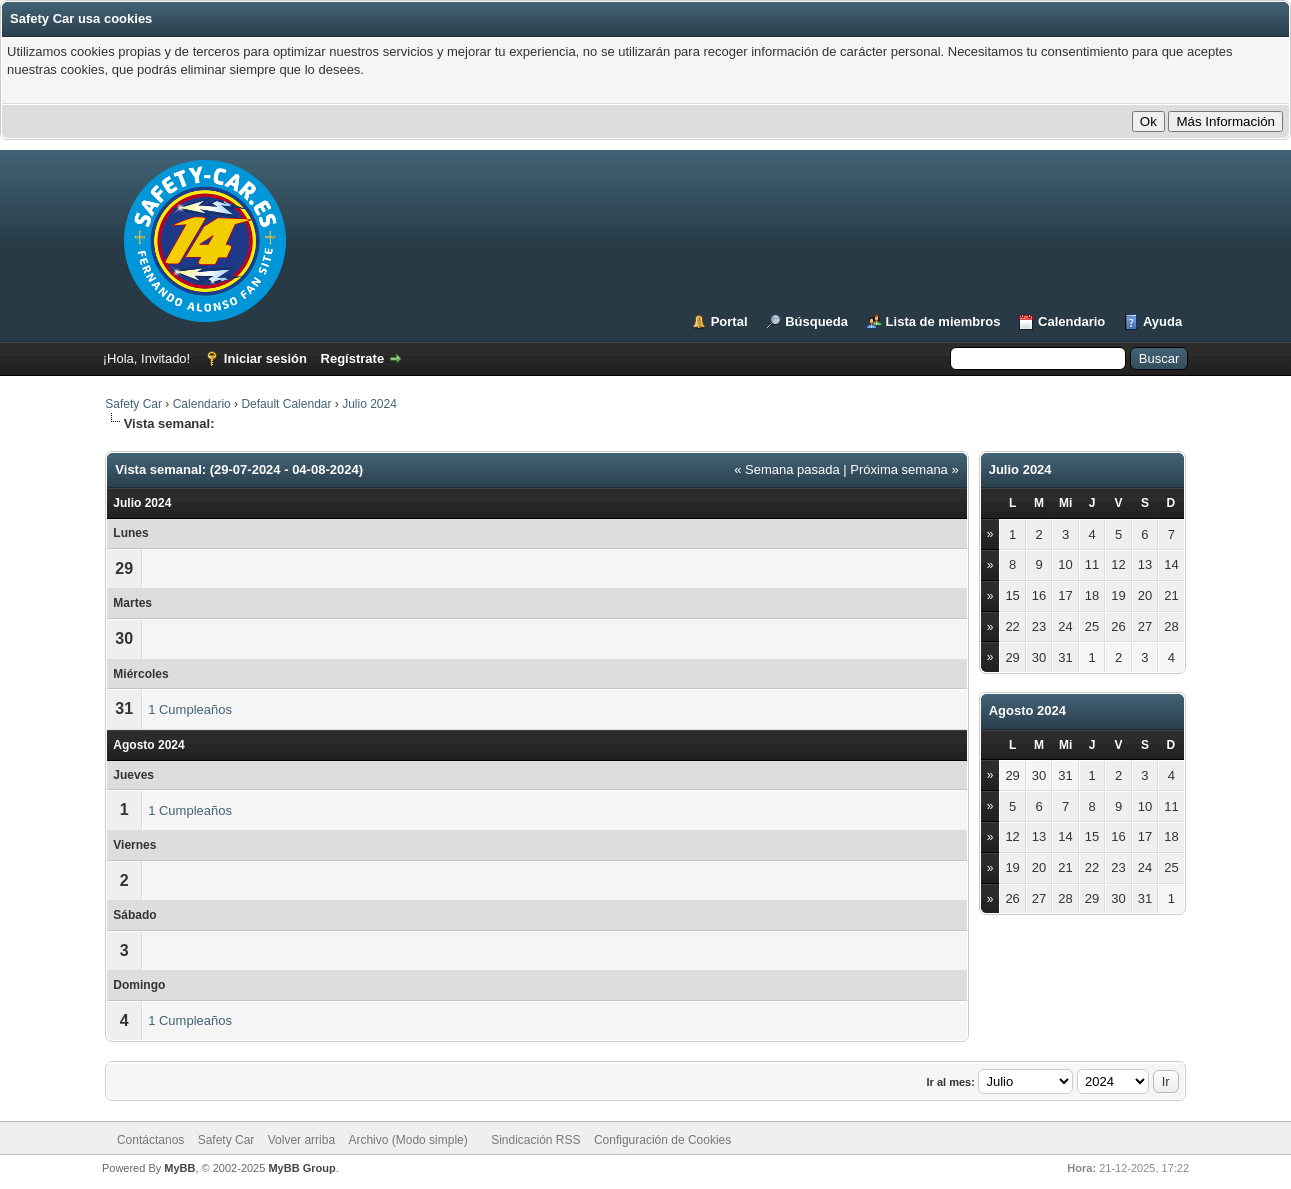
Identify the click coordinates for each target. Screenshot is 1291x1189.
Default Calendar (286, 404)
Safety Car (133, 404)
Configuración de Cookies (662, 1140)
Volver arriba (301, 1140)
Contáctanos (150, 1140)
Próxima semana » (904, 469)
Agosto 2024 (1027, 710)
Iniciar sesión (265, 358)
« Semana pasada (787, 469)
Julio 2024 (369, 404)
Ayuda (1162, 321)
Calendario (1071, 321)
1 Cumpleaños (190, 709)
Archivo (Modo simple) (407, 1140)
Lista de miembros (943, 321)
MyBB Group (301, 1168)
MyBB (179, 1168)
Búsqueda (816, 321)
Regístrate (353, 358)
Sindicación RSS (535, 1140)
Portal (729, 321)
